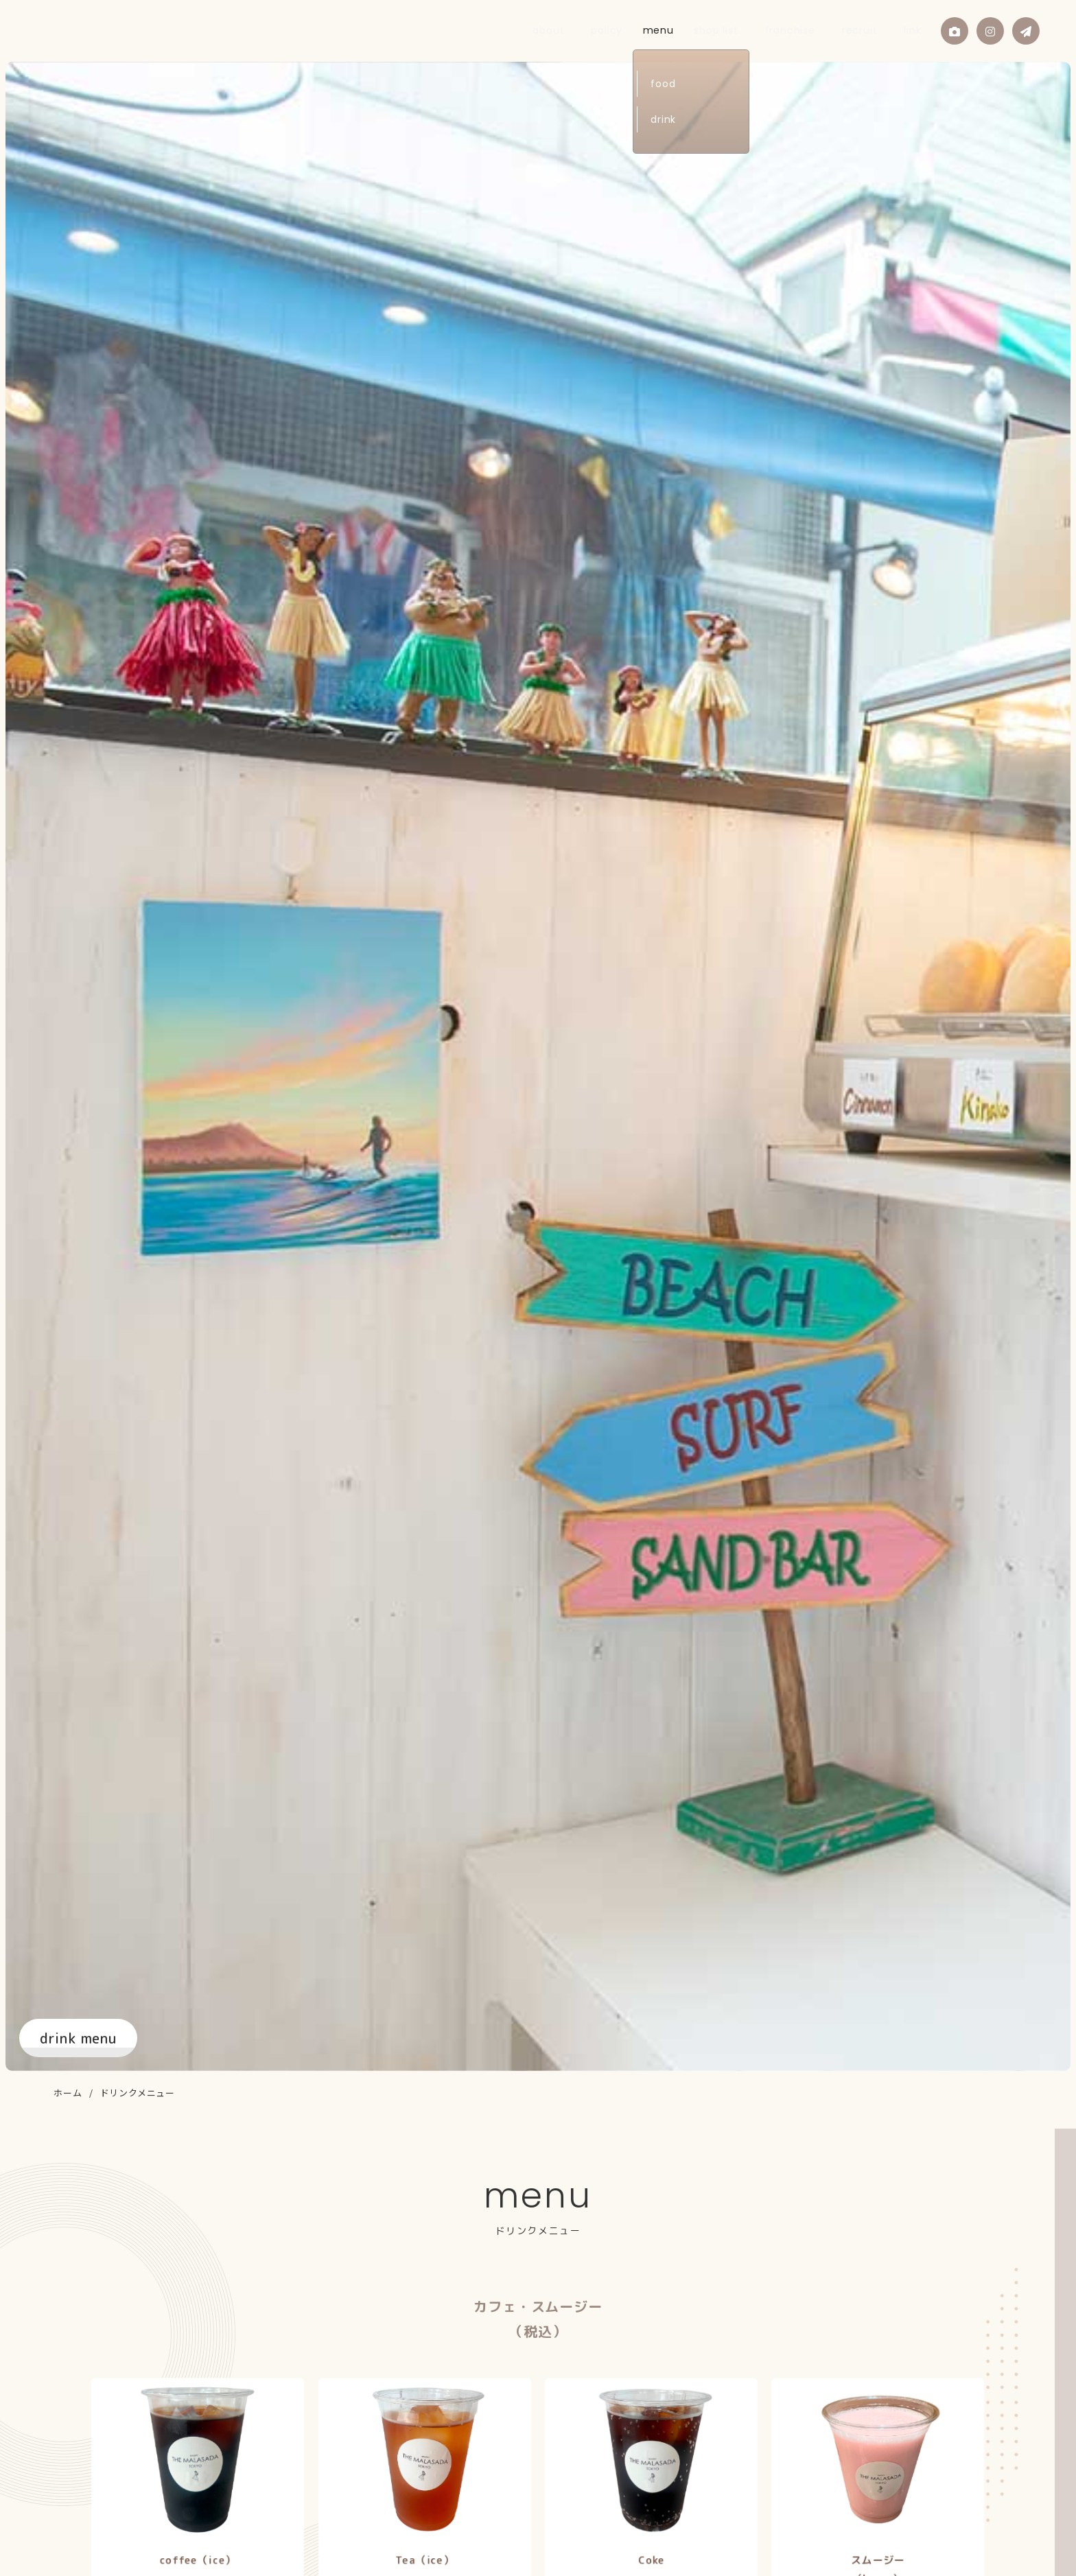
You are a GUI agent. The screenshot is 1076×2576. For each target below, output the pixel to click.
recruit (871, 30)
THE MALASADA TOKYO (101, 29)
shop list (753, 30)
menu (702, 30)
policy (657, 30)
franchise (814, 30)
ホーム (68, 2092)
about (612, 30)
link (911, 30)
